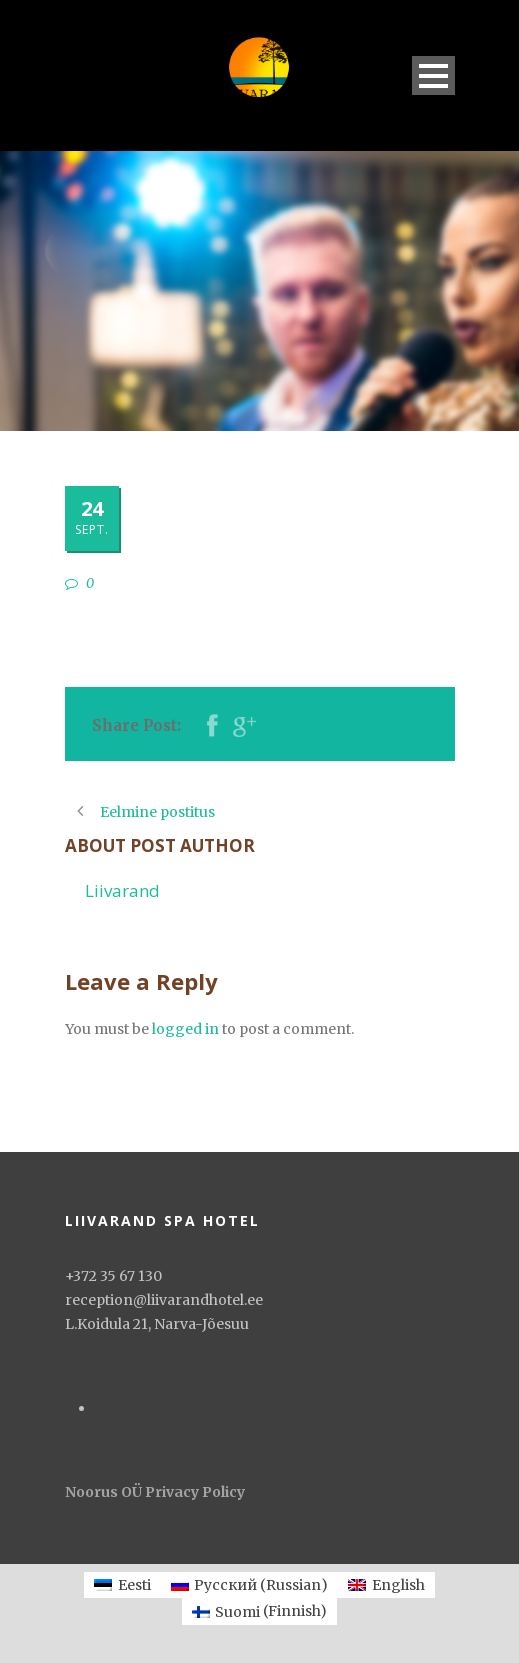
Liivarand (122, 890)
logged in (185, 1029)
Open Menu (433, 75)
